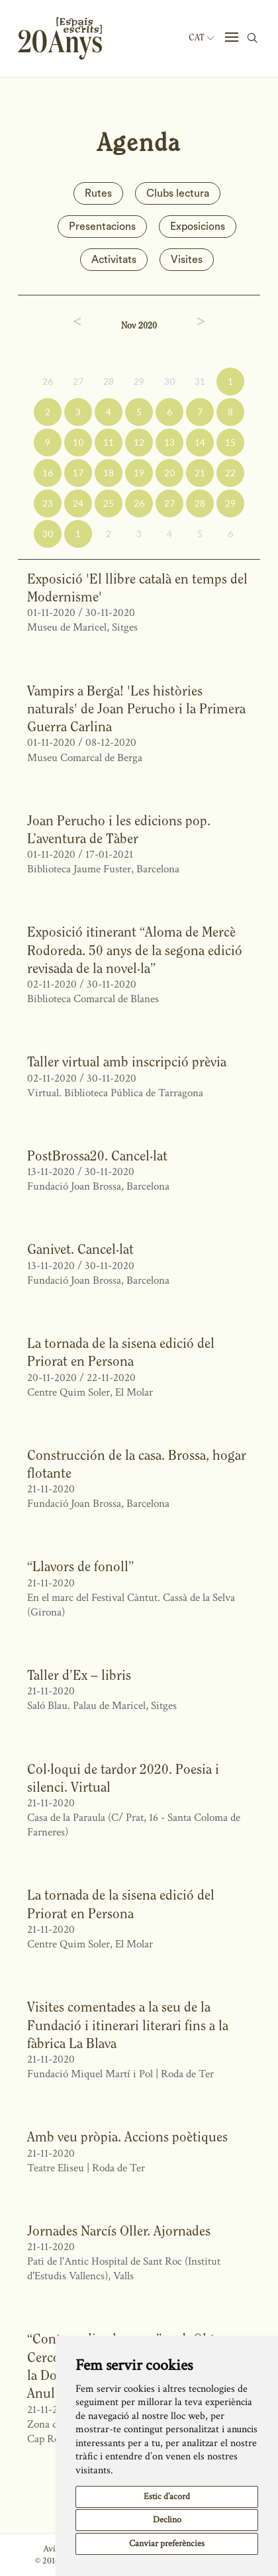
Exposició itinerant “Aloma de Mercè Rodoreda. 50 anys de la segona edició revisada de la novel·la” (134, 949)
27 (78, 381)
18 (108, 472)
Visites (187, 259)
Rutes (98, 193)
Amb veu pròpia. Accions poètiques (127, 2136)
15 (230, 442)
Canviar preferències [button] (167, 2544)
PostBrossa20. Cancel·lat (97, 1155)
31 (200, 381)
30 (169, 381)
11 (108, 442)
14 (200, 442)
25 (108, 503)
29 (139, 381)
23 (47, 503)
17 (78, 472)
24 (78, 503)
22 (230, 472)
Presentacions (102, 226)
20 (169, 472)
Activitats (113, 259)
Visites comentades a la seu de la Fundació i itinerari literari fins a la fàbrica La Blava (127, 2024)
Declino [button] (167, 2520)
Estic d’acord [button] (167, 2496)
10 (78, 442)
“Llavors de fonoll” (80, 1566)
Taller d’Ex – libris (79, 1675)
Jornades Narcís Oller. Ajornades (118, 2230)
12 (139, 442)
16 (47, 472)
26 (47, 381)
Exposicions (197, 226)
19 (139, 472)
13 (169, 442)
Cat (201, 37)
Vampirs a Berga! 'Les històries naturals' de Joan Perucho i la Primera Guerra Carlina (136, 708)
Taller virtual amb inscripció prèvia (126, 1061)
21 (200, 472)
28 (108, 381)
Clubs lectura (177, 193)
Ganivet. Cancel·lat (80, 1249)
